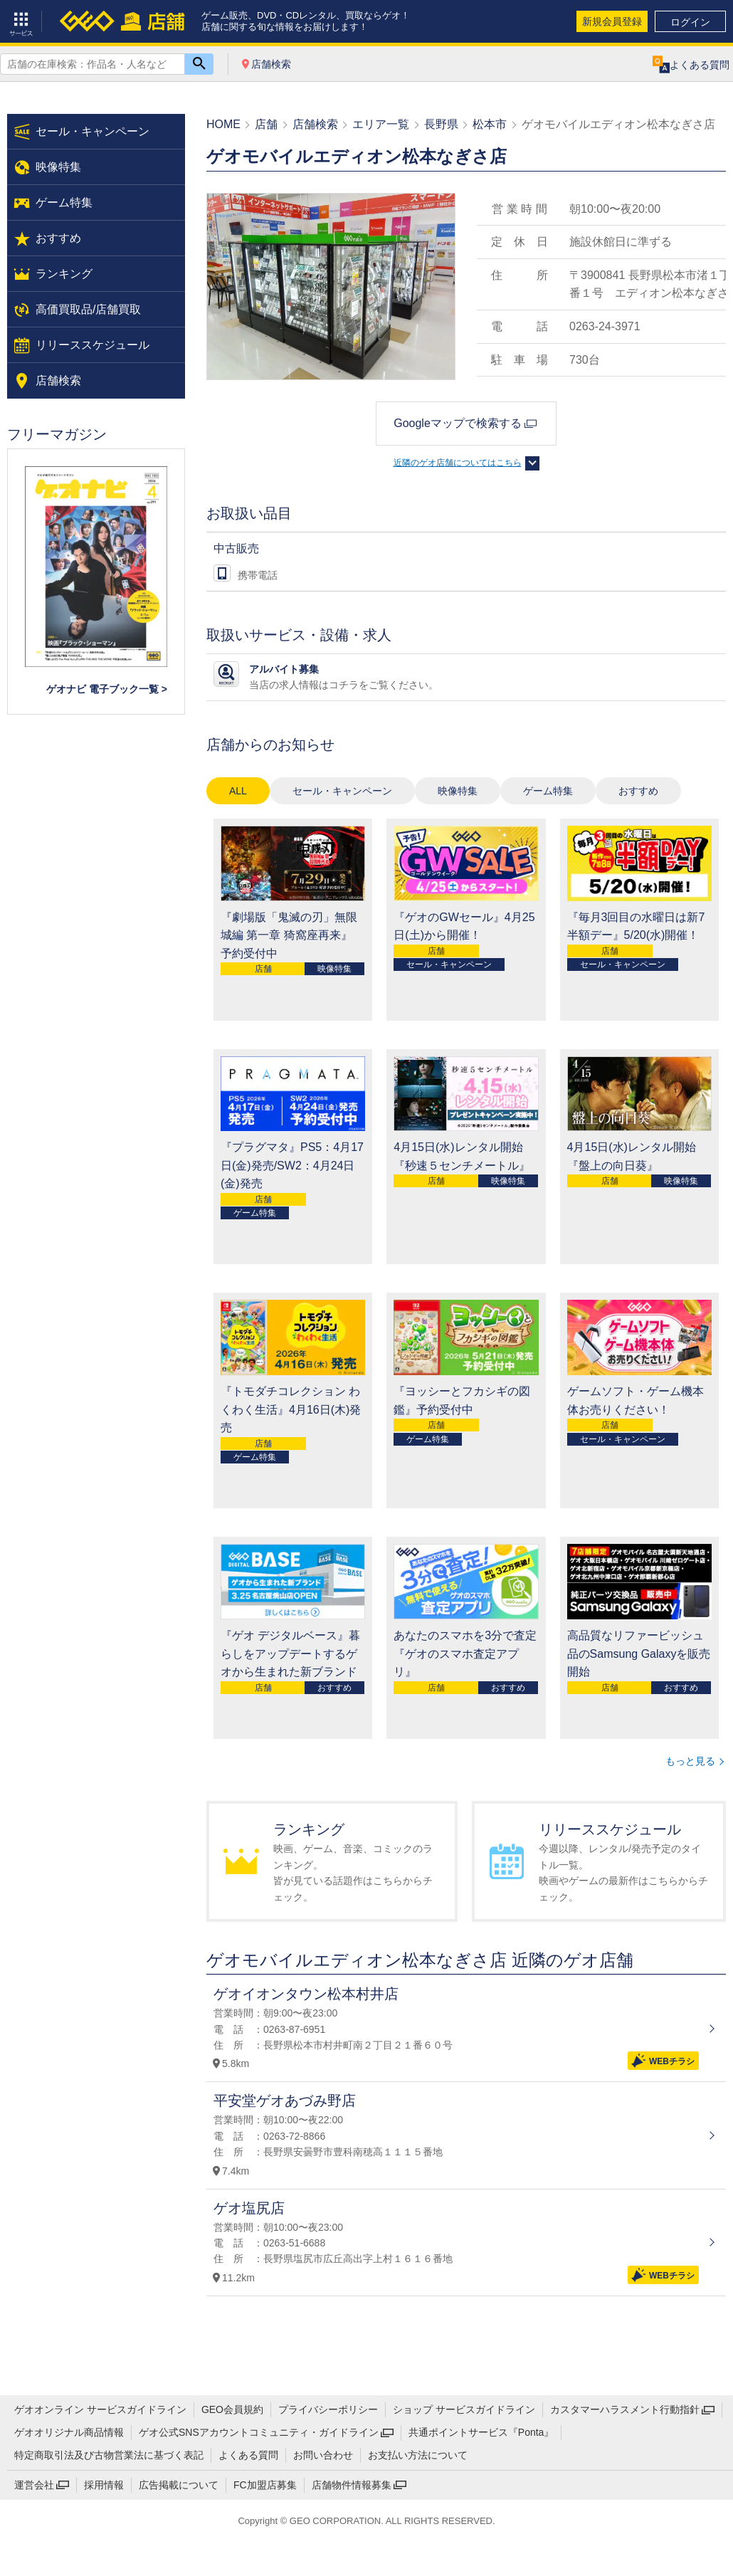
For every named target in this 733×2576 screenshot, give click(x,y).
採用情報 (104, 2485)
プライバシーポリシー (328, 2409)
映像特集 (458, 791)
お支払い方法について (418, 2455)
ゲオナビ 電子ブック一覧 (102, 689)
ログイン (690, 22)
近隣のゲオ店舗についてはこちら (458, 463)
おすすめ (638, 791)
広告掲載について (178, 2485)
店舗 (266, 124)
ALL (238, 791)
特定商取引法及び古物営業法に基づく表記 (109, 2455)
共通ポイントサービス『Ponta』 (481, 2432)
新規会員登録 (612, 21)
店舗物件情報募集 (351, 2485)
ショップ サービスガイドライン (464, 2409)
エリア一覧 (380, 124)
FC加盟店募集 (265, 2485)
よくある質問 (248, 2455)
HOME (223, 124)
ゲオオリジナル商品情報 (69, 2432)
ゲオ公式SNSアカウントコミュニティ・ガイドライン (259, 2432)
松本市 (490, 124)
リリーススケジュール (92, 345)
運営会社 (34, 2485)
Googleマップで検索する (458, 423)
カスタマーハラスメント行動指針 (625, 2409)
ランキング (64, 274)
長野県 (441, 124)
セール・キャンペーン (342, 791)
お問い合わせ (323, 2455)
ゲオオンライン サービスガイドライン (100, 2409)
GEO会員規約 (232, 2409)
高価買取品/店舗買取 (88, 309)
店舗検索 (271, 64)
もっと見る (690, 1761)
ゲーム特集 (548, 791)
